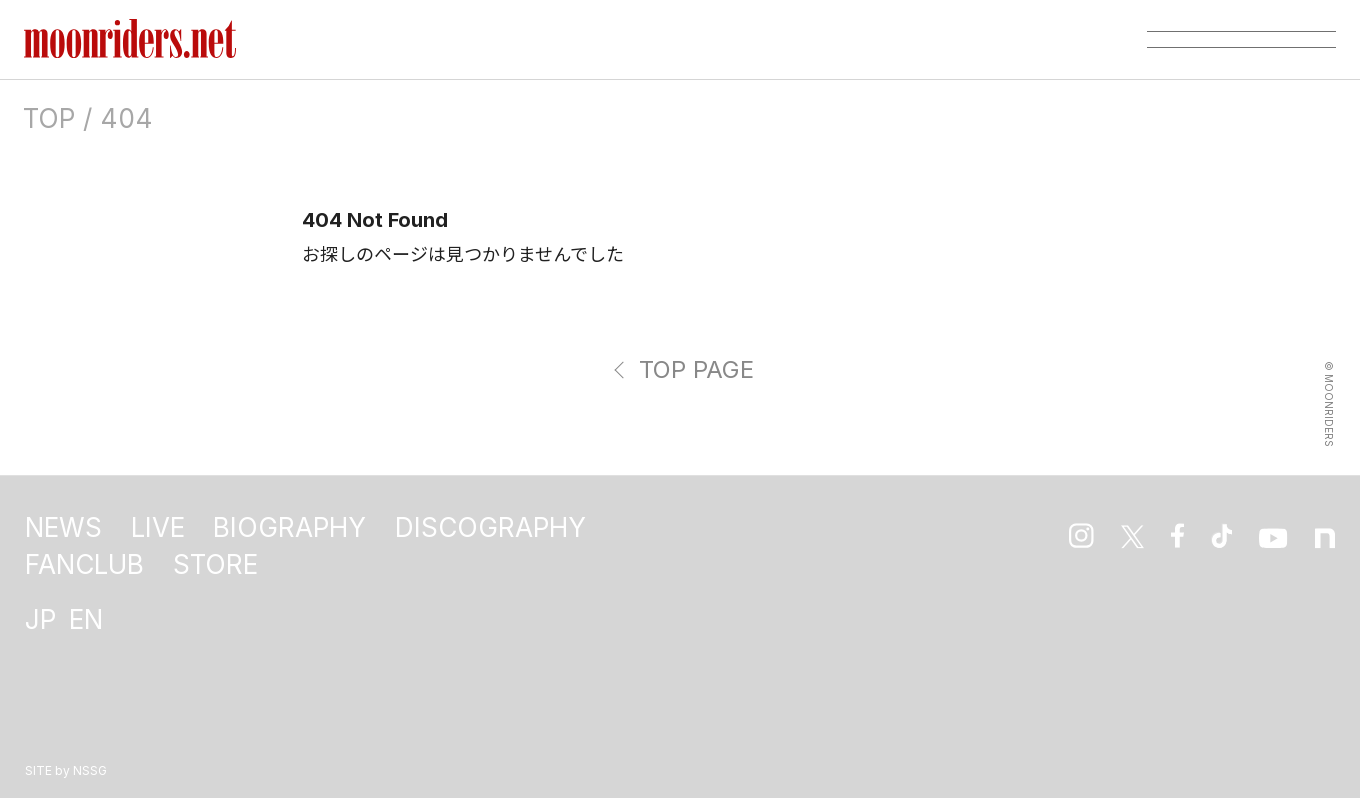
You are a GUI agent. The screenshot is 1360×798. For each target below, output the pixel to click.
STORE (215, 564)
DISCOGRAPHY (490, 527)
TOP (49, 118)
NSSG (90, 770)
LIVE (158, 527)
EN (86, 619)
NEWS (63, 527)
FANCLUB (84, 564)
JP (40, 619)
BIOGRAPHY (289, 527)
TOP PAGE (696, 369)
